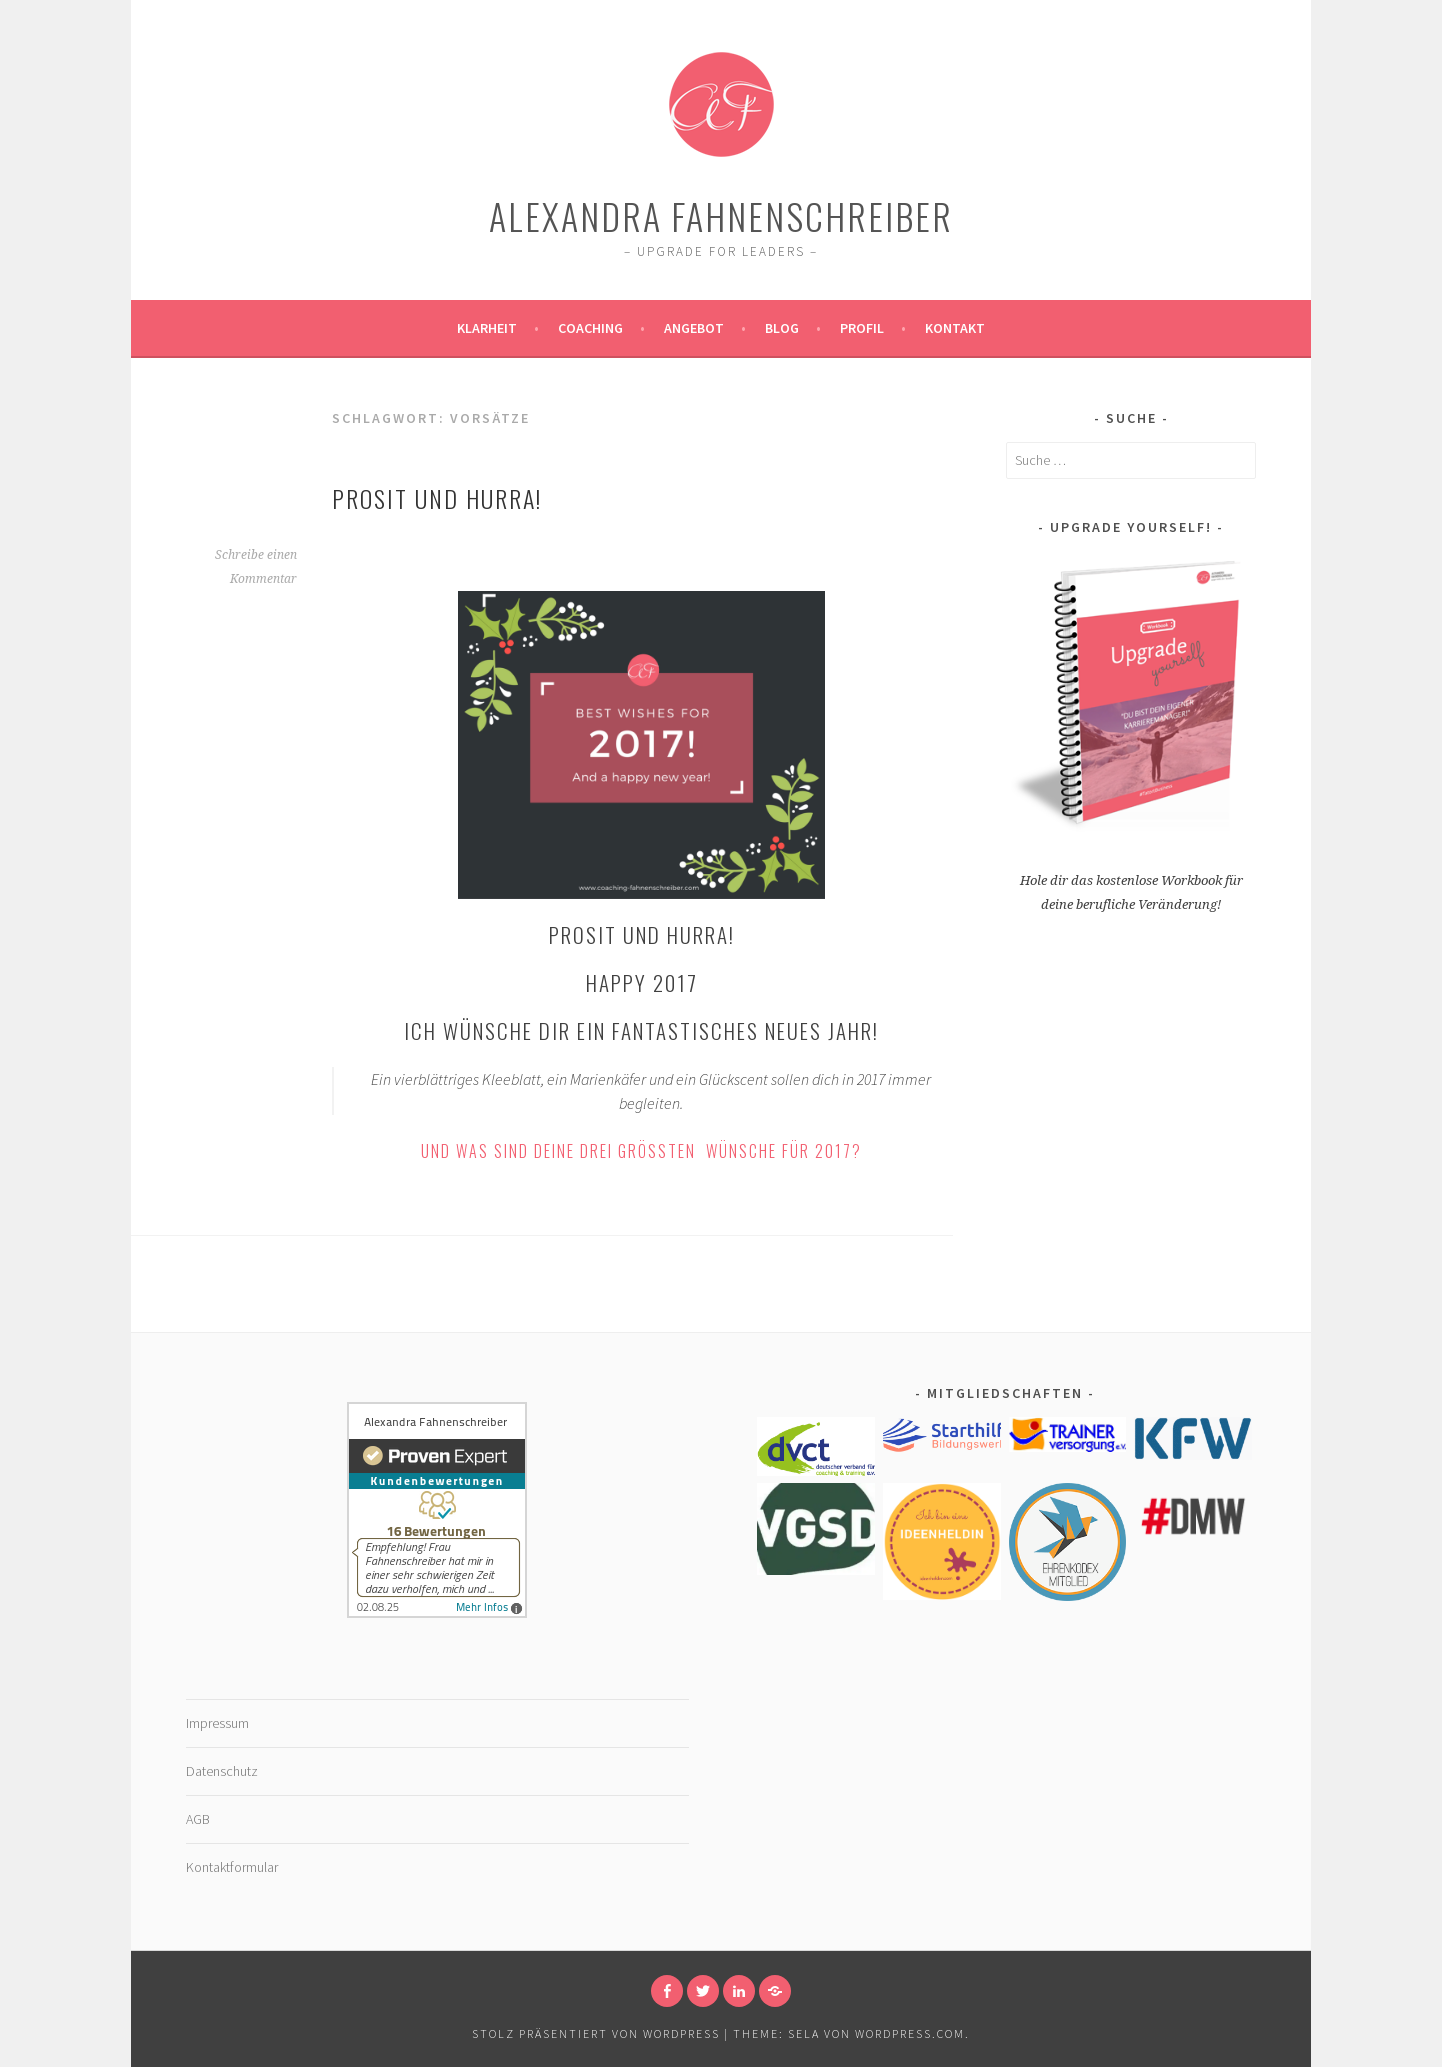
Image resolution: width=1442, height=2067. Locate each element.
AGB (198, 1819)
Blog (782, 328)
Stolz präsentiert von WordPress (596, 2033)
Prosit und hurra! (437, 498)
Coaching (590, 328)
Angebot (694, 328)
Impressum (217, 1723)
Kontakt (955, 328)
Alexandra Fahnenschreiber (721, 215)
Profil (862, 328)
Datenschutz (222, 1771)
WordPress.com (910, 2033)
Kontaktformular (232, 1867)
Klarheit (487, 328)
